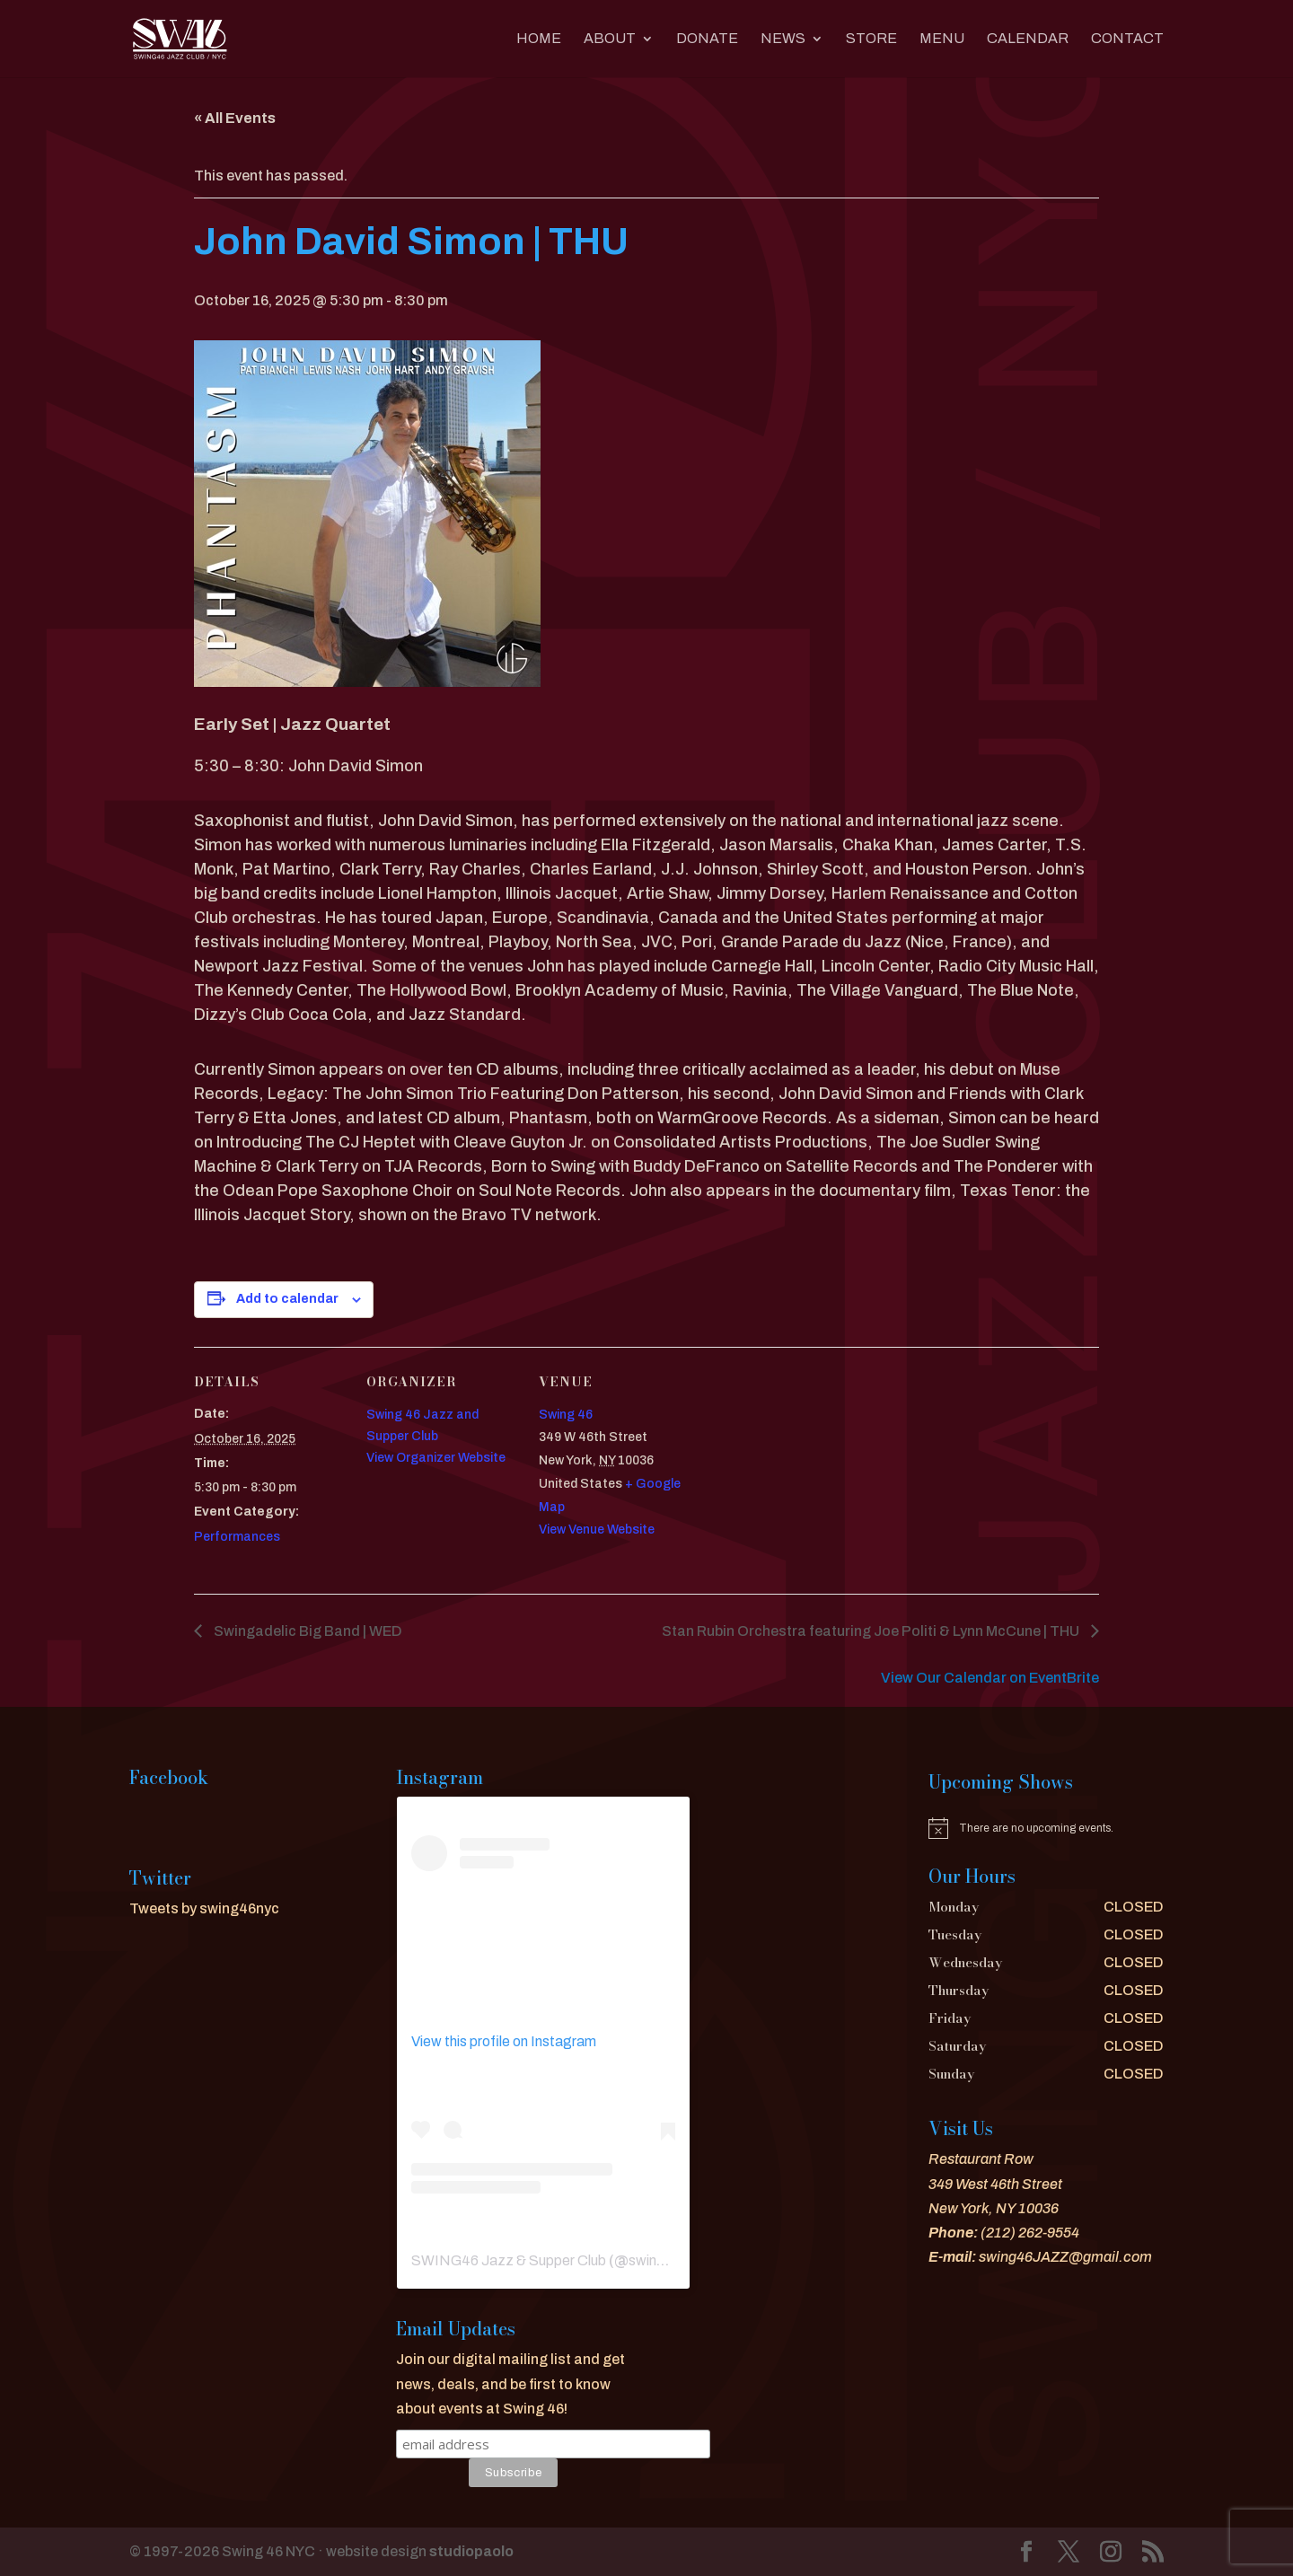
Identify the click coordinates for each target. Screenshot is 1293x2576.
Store (871, 39)
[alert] (1046, 1828)
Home (538, 39)
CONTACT (1127, 39)
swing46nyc (667, 2260)
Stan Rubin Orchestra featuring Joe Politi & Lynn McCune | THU (872, 1631)
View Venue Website (597, 1529)
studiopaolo (471, 2551)
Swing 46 (566, 1414)
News (783, 39)
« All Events (235, 118)
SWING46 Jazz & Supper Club (508, 2260)
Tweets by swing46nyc (204, 1908)
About (610, 39)
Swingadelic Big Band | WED (306, 1631)
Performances (237, 1536)
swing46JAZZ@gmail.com (1065, 2256)
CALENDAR (1028, 39)
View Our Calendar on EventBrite (990, 1677)
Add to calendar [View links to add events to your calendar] (287, 1299)
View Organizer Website (436, 1457)
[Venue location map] (806, 1470)
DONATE (707, 39)
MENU (941, 39)
